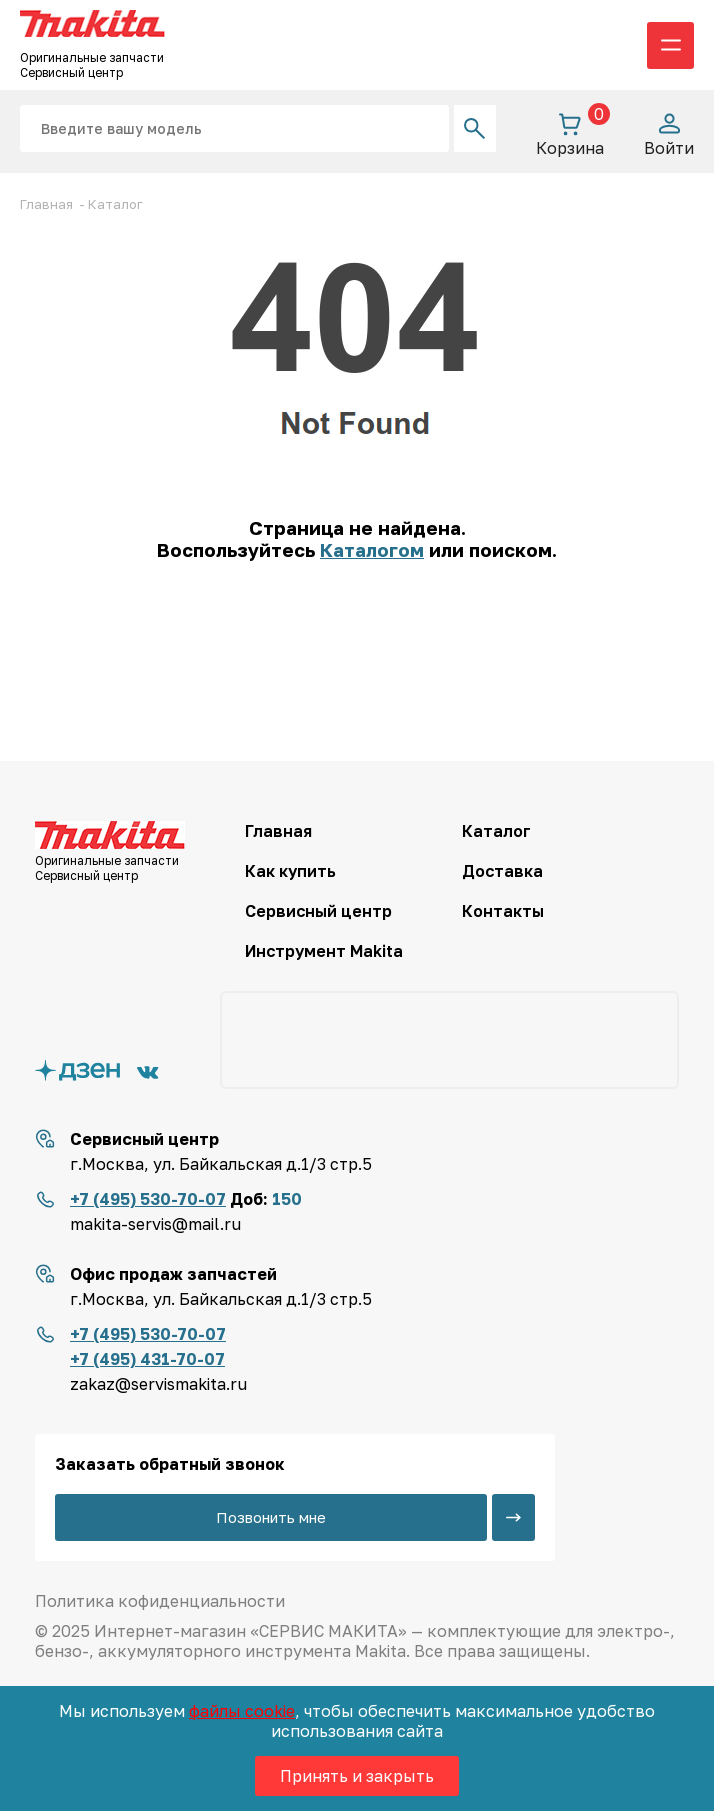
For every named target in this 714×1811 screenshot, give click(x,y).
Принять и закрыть (357, 1776)
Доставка (502, 871)
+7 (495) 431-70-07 (147, 1359)
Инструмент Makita (324, 951)
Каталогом (372, 550)
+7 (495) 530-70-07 (148, 1199)
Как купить (290, 871)
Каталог (496, 831)
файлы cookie (242, 1711)
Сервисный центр (318, 911)
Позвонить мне (271, 1517)
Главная (278, 831)
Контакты (503, 911)
